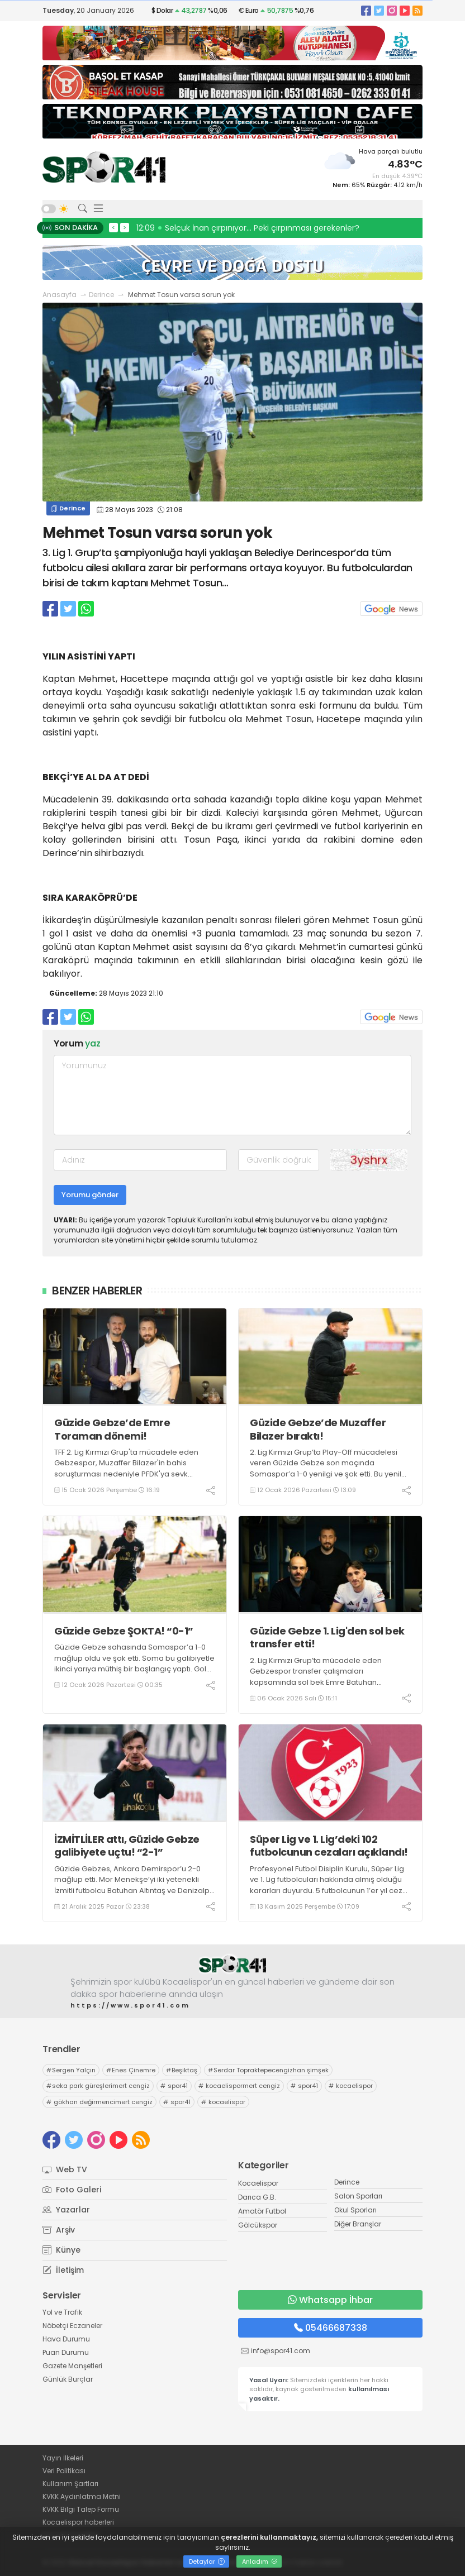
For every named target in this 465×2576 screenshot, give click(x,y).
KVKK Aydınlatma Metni (81, 2496)
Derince (101, 294)
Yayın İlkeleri (62, 2458)
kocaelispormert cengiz (239, 2085)
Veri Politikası (64, 2470)
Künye (61, 2249)
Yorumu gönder (89, 1194)
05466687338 (330, 2327)
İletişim (63, 2270)
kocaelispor (351, 2085)
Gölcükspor (257, 2225)
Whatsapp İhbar (330, 2299)
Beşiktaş (181, 2070)
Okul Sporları (355, 2210)
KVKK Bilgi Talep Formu (80, 2509)
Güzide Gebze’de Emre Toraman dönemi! (112, 1429)
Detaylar (207, 2561)
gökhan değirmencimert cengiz (99, 2101)
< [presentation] (113, 227)
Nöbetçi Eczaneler (72, 2325)
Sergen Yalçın (71, 2070)
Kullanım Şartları (70, 2483)
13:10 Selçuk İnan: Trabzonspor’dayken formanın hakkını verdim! (262, 227)
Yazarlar (66, 2209)
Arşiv (58, 2229)
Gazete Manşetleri (72, 2366)
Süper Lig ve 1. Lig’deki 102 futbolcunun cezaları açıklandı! (329, 1846)
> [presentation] (124, 227)
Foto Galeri (71, 2189)
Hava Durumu (66, 2339)
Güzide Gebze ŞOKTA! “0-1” (123, 1630)
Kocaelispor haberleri (78, 2522)
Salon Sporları (358, 2196)
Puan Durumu (65, 2352)
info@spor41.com (280, 2350)
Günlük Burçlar (67, 2379)
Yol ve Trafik (62, 2312)
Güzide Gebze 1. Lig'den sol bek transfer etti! (327, 1637)
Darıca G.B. (257, 2197)
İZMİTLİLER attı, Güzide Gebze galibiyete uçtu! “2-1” (127, 1846)
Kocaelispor (258, 2183)
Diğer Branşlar (357, 2224)
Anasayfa (59, 294)
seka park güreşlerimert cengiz (98, 2085)
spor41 (174, 2085)
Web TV (64, 2169)
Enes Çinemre (130, 2070)
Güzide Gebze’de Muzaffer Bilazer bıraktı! (318, 1429)
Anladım (259, 2561)
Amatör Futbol (262, 2211)
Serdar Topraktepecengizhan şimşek (268, 2070)
